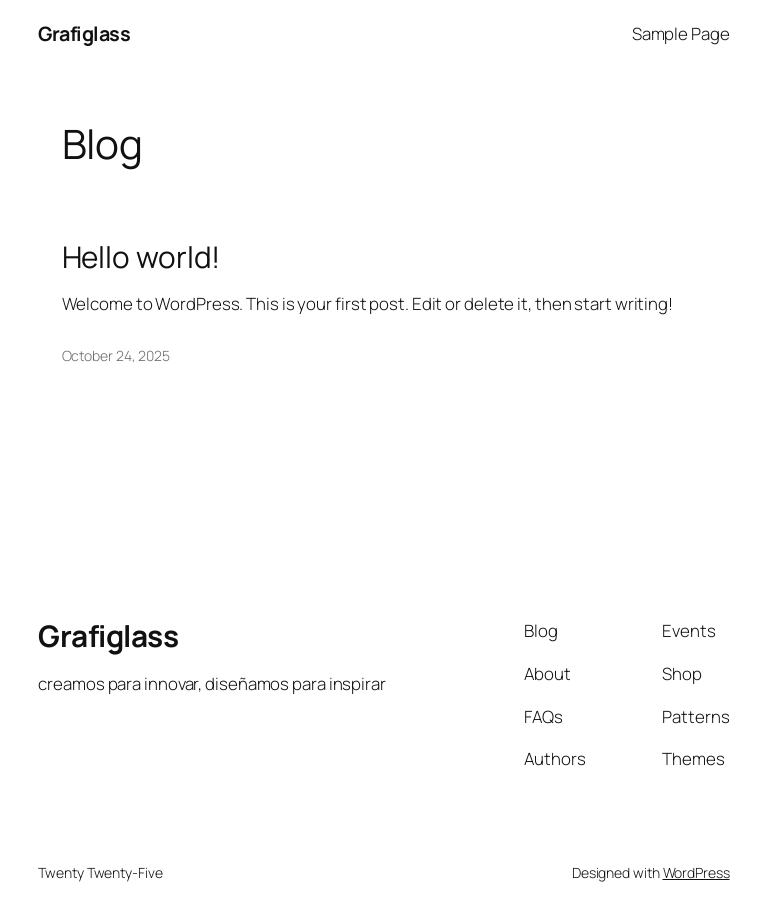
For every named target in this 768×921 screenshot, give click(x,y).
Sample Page (681, 33)
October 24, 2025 (116, 355)
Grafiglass (84, 33)
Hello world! (141, 256)
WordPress (696, 872)
